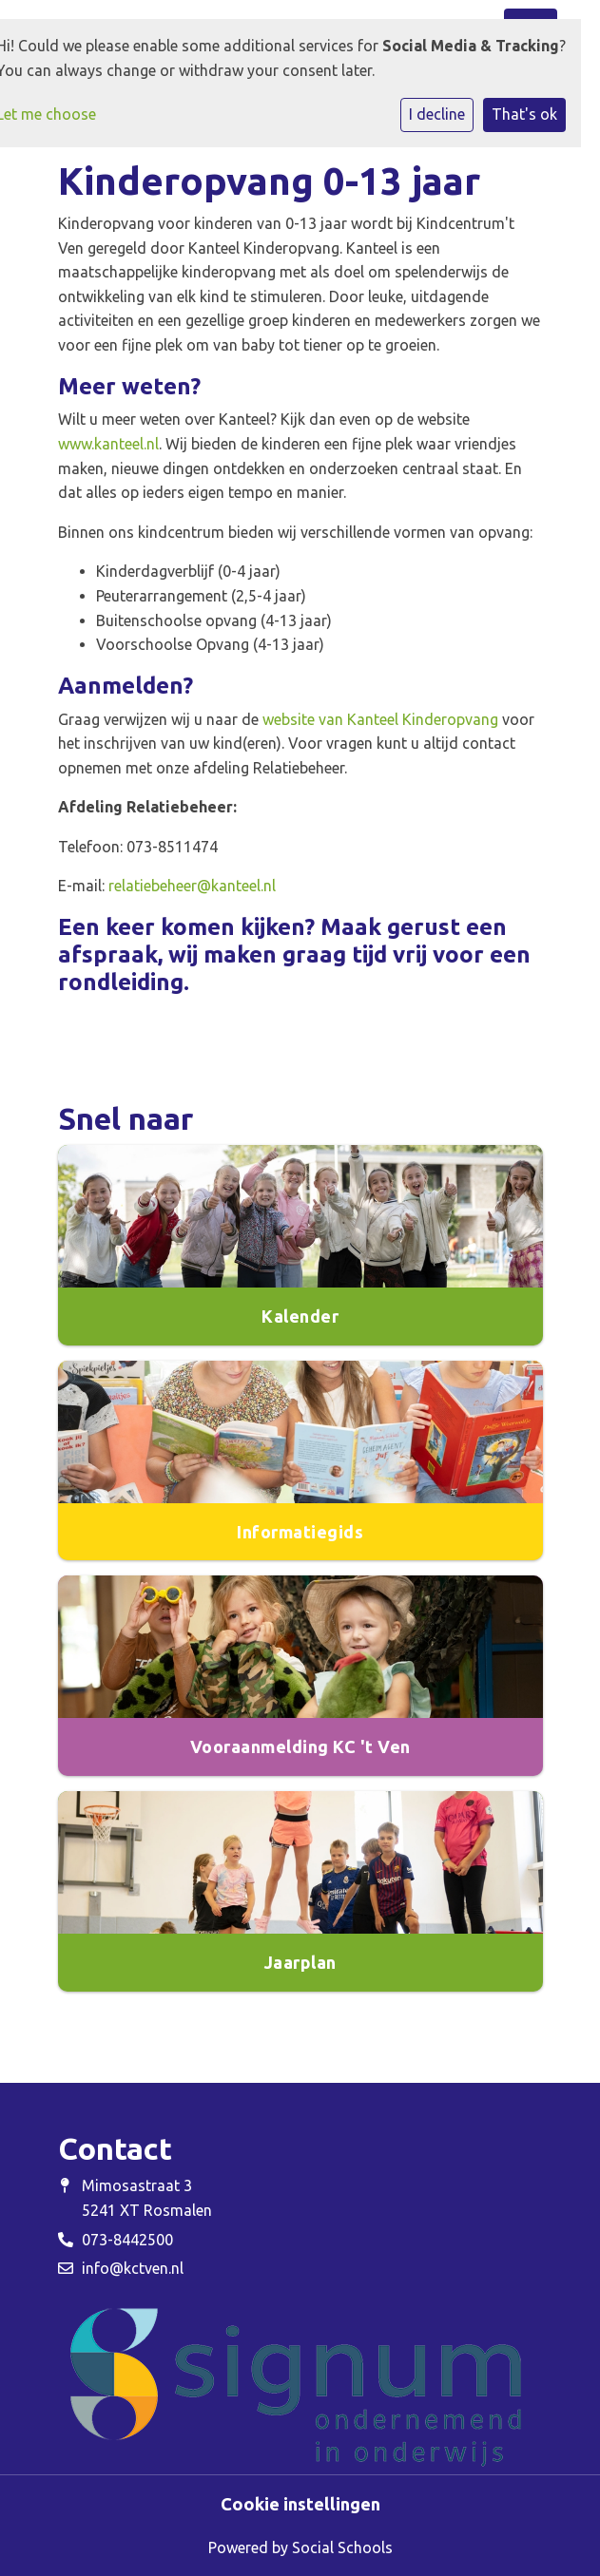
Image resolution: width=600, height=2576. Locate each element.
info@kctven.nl (133, 2268)
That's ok (524, 114)
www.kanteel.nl (108, 443)
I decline (437, 114)
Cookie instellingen (300, 2503)
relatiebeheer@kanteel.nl (192, 885)
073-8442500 (127, 2239)
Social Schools (342, 2547)
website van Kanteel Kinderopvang (380, 719)
